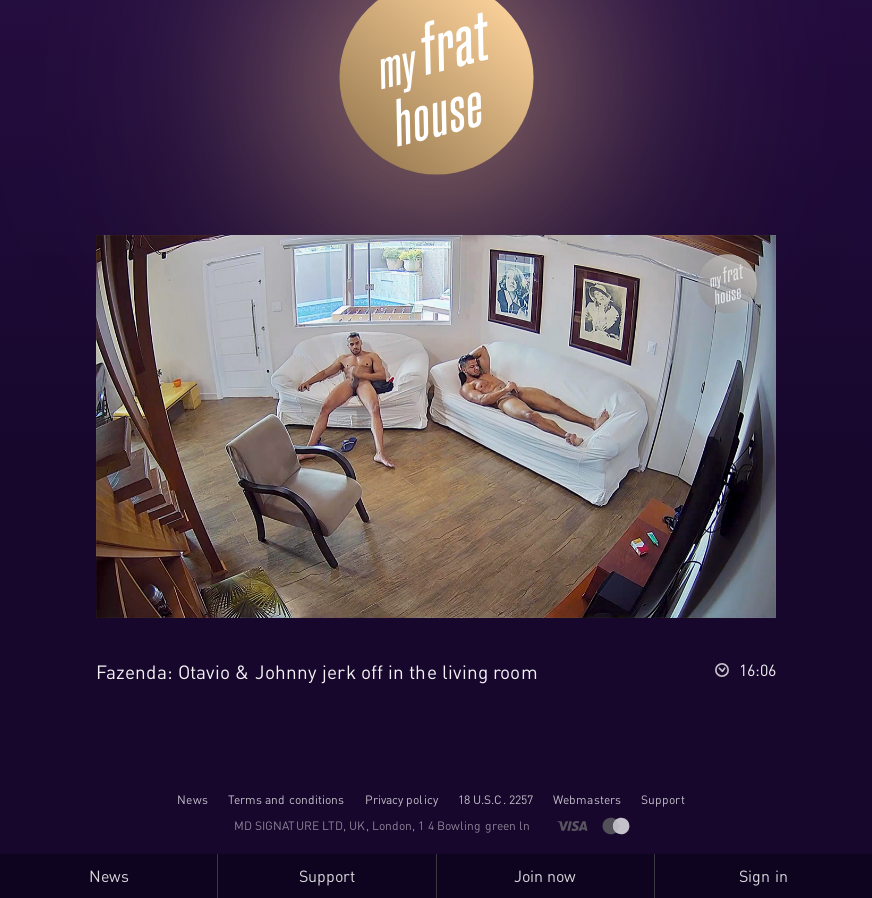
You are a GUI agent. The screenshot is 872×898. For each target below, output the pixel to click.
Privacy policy (401, 799)
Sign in (763, 876)
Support (663, 799)
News (192, 799)
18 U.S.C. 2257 (495, 799)
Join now (545, 876)
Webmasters (587, 799)
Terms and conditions (286, 799)
